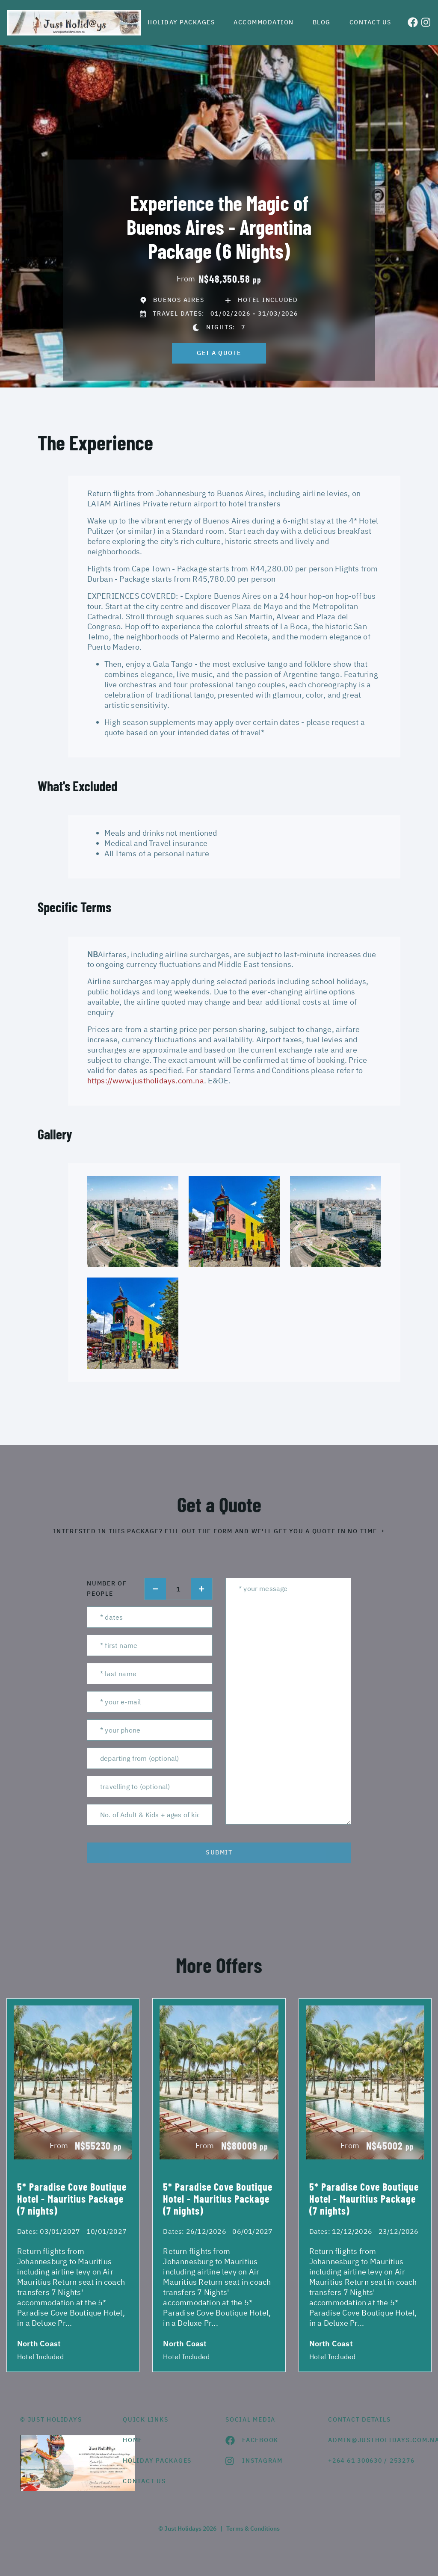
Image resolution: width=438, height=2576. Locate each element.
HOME (132, 2440)
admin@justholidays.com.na (373, 2440)
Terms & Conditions (253, 2528)
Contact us (370, 22)
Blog (322, 22)
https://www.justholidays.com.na (145, 1080)
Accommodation (264, 22)
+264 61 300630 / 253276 (371, 2460)
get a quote (219, 353)
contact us (144, 2481)
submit (219, 1852)
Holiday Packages (181, 22)
